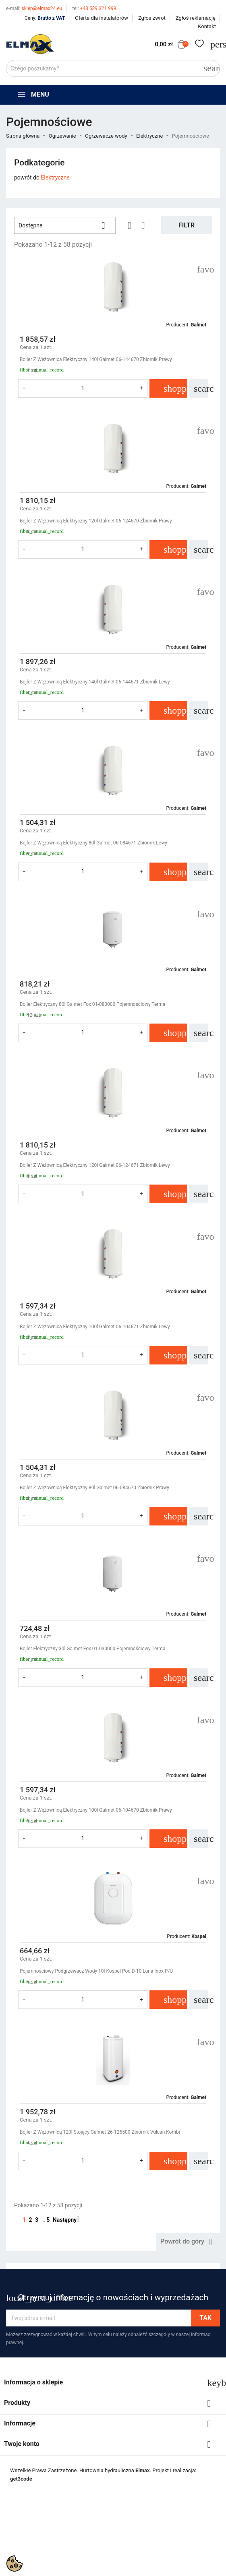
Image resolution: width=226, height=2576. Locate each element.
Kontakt (207, 26)
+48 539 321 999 (94, 8)
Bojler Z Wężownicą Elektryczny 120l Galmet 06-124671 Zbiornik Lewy (95, 1165)
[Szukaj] (113, 68)
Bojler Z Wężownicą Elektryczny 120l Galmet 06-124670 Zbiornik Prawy (96, 521)
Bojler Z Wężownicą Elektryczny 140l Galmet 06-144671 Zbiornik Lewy (95, 682)
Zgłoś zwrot (152, 18)
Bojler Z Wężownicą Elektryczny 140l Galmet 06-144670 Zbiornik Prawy (96, 359)
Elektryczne (55, 177)
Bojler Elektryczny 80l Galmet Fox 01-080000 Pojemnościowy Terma (92, 1004)
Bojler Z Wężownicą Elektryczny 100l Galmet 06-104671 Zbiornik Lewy (95, 1326)
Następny (69, 2220)
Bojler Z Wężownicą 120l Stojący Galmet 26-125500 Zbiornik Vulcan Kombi (100, 2132)
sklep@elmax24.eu (34, 8)
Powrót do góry (188, 2242)
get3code (21, 2479)
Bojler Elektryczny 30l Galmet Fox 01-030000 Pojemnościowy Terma (92, 1648)
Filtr (186, 225)
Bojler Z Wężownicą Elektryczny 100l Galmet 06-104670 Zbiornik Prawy (96, 1810)
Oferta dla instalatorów (101, 18)
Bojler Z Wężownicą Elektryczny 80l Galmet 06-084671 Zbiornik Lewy (93, 843)
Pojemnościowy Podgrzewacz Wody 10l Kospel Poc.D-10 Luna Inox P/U (96, 1971)
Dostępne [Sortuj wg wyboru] (65, 225)
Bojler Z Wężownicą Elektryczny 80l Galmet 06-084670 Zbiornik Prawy (94, 1487)
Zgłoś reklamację (196, 18)
